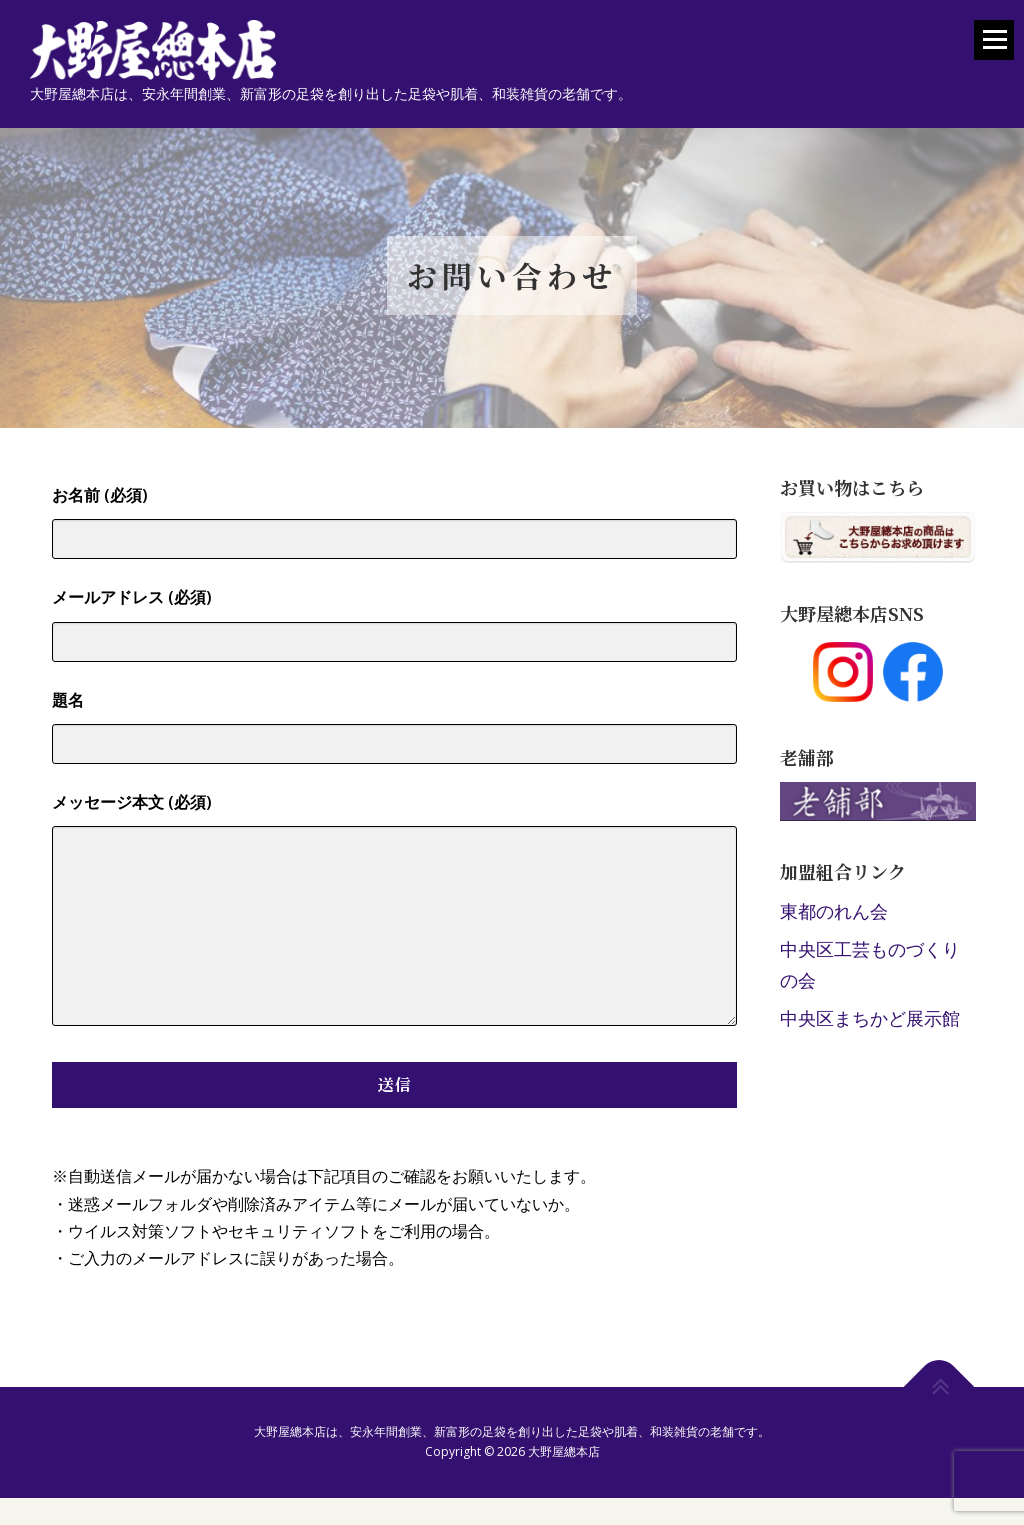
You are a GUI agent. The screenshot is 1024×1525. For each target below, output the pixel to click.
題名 (394, 721)
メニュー (994, 49)
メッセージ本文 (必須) (394, 911)
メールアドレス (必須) (394, 618)
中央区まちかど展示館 (870, 1018)
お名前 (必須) (394, 516)
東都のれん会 (834, 911)
